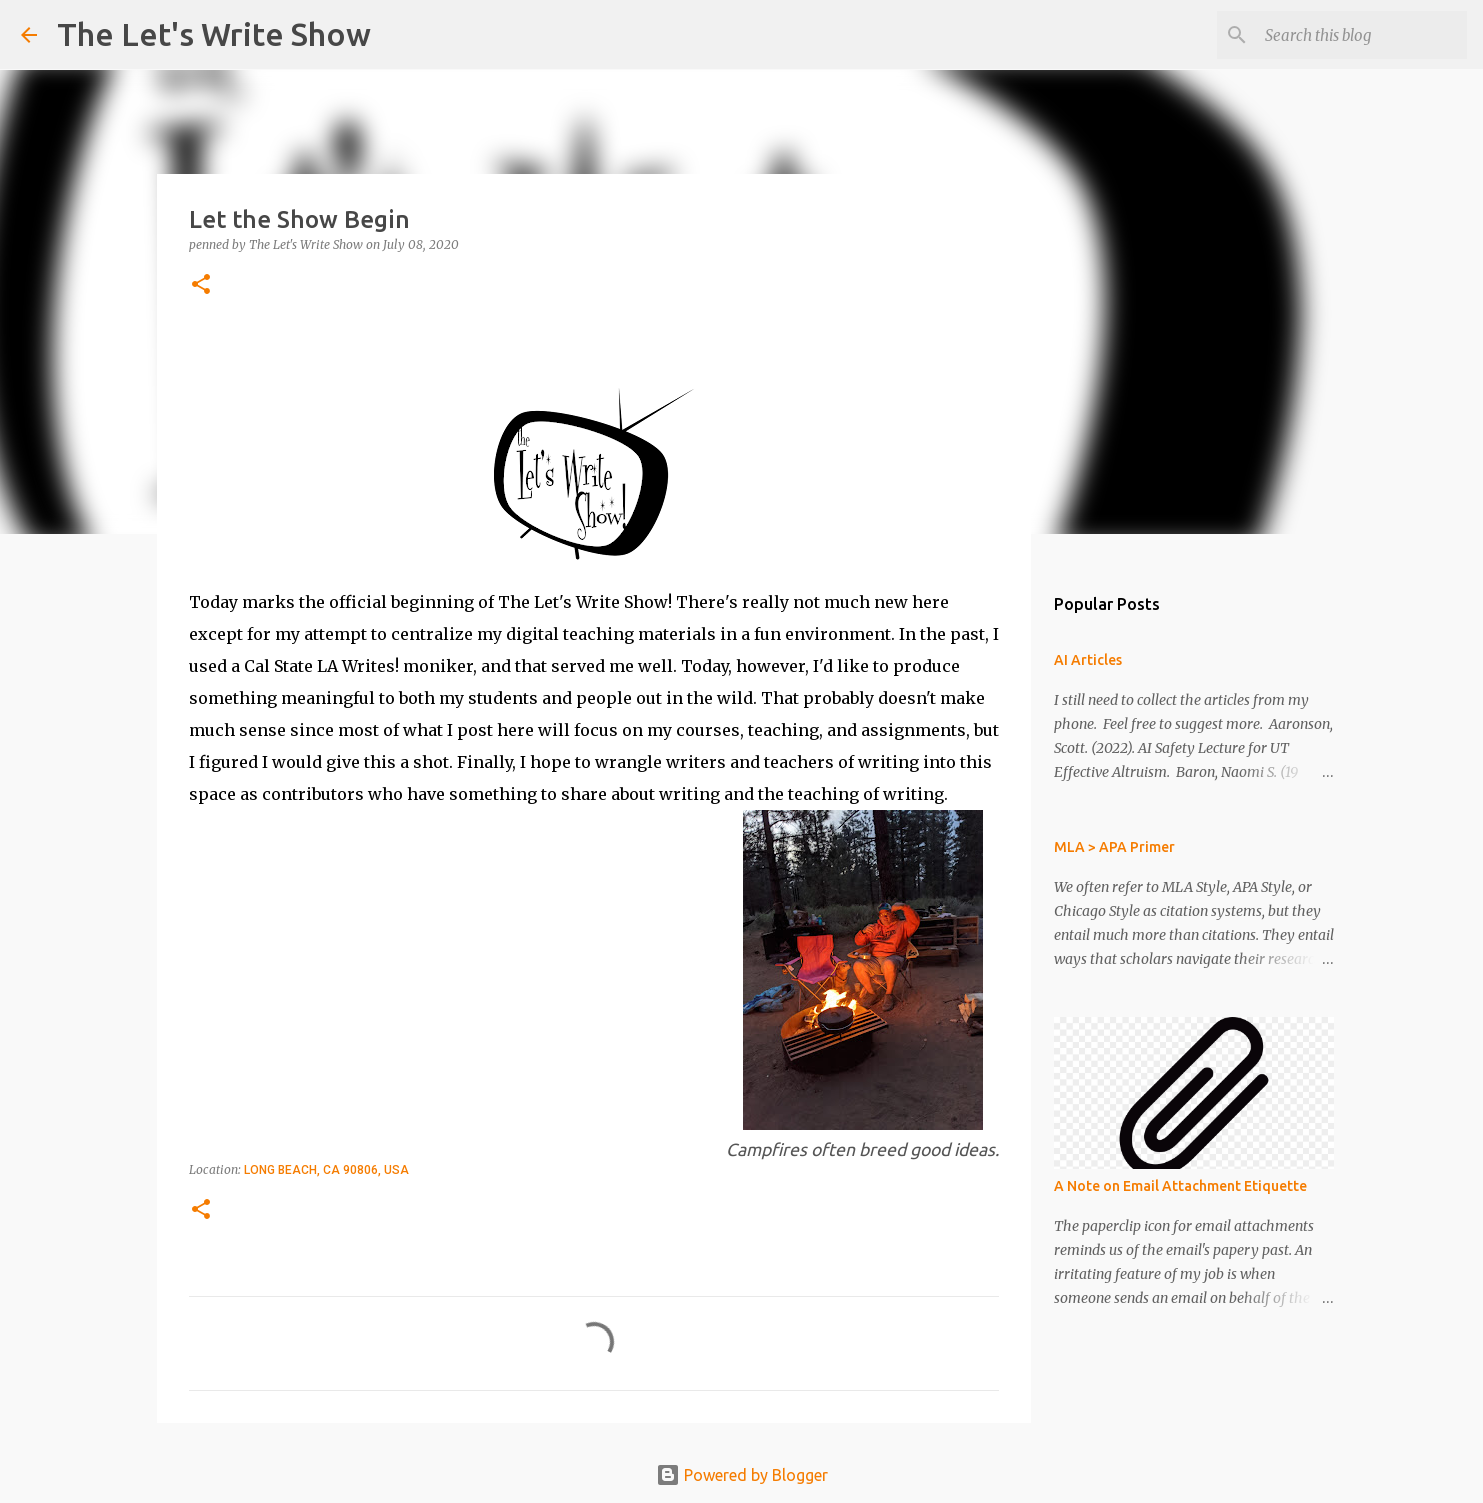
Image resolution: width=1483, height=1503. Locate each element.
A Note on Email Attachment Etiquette (1180, 1186)
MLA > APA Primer (1114, 847)
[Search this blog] (1362, 35)
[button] (201, 285)
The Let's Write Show (214, 34)
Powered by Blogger (742, 1475)
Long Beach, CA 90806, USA (326, 1170)
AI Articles (1088, 660)
